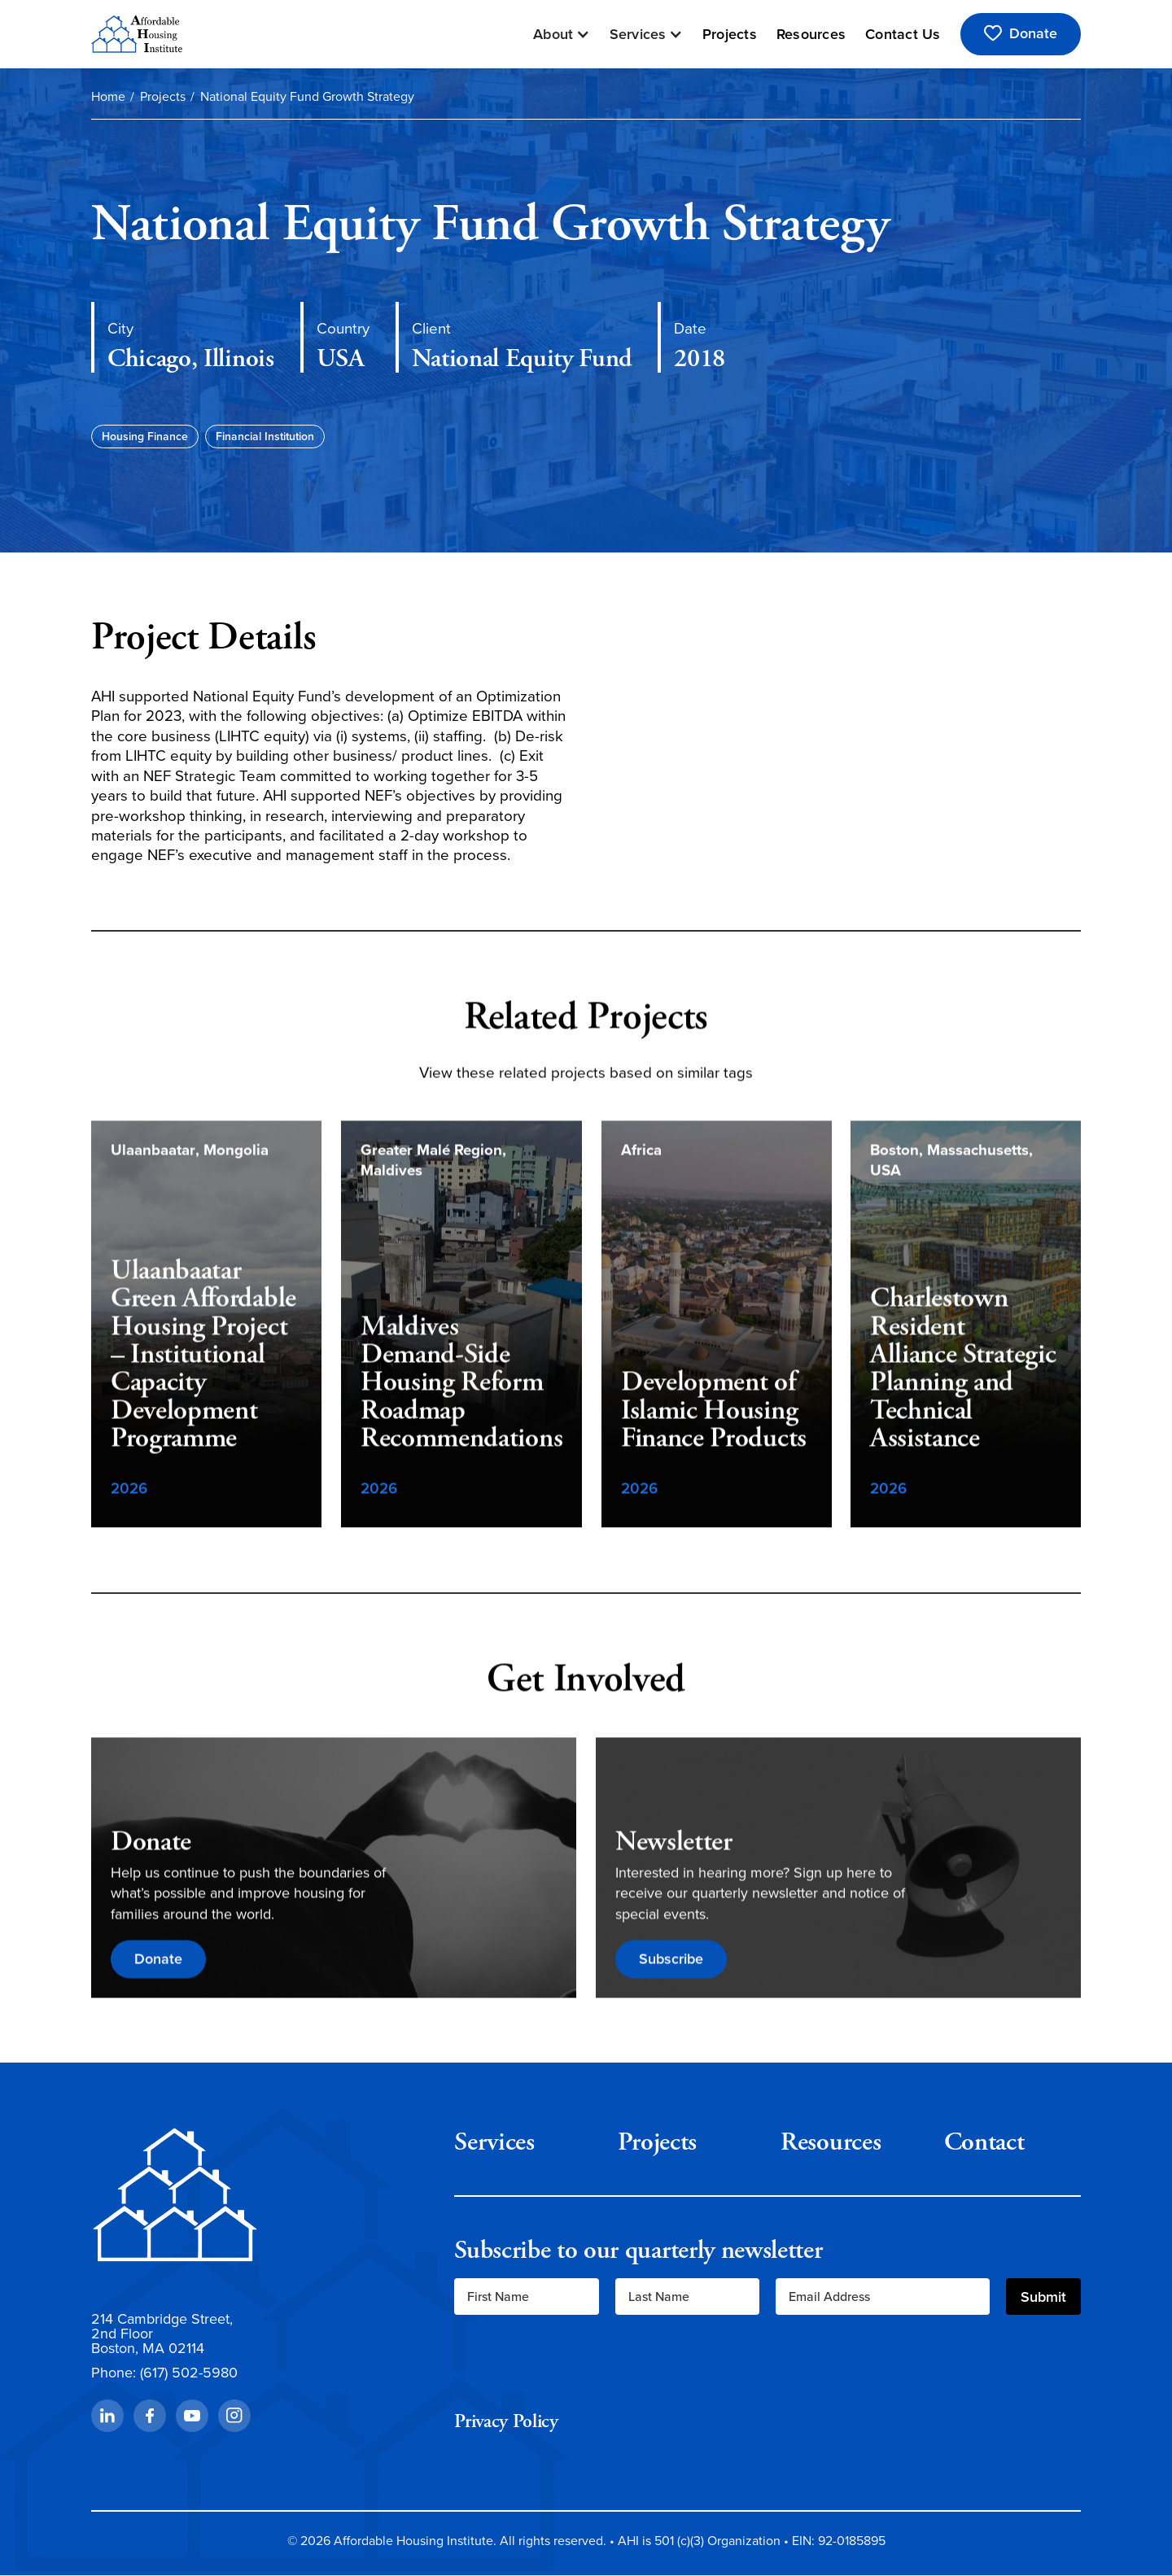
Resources (811, 34)
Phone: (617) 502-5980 (164, 2372)
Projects (729, 34)
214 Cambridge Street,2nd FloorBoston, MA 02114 (162, 2334)
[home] (136, 34)
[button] (561, 34)
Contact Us (903, 34)
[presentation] (578, 2363)
